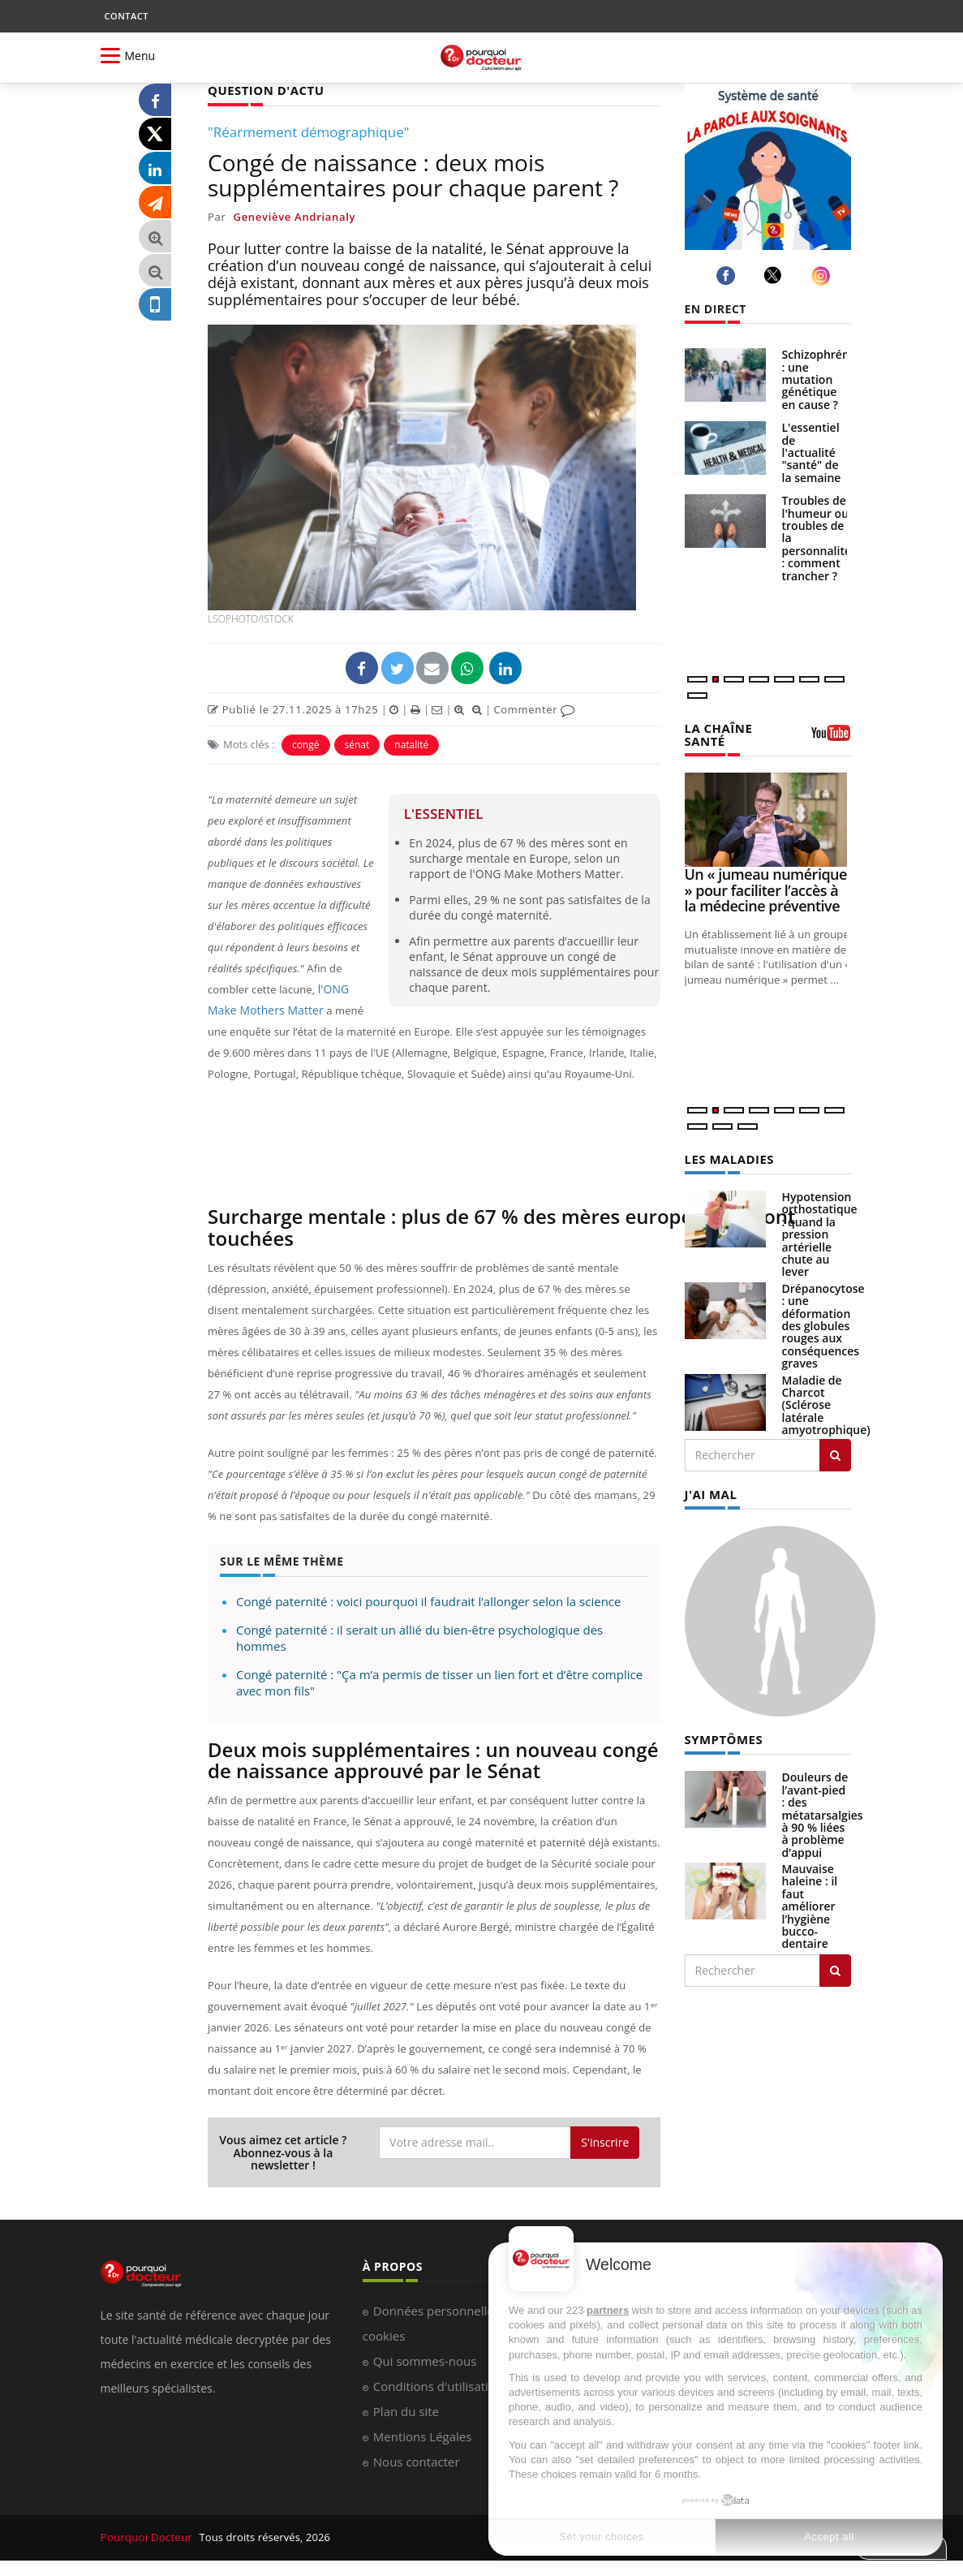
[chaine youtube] (830, 738)
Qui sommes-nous (424, 2360)
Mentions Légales (422, 2435)
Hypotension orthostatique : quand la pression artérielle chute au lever (820, 1232)
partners (608, 2310)
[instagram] (823, 275)
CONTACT (126, 16)
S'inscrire (605, 2141)
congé (306, 744)
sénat (357, 744)
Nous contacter (416, 2461)
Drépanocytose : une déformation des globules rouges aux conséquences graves (823, 1323)
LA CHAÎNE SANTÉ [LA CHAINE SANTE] (717, 733)
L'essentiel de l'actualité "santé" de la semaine (811, 452)
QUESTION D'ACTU (262, 89)
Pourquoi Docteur (146, 2537)
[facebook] (728, 275)
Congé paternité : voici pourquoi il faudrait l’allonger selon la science (428, 1600)
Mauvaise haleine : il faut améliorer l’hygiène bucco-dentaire (810, 1902)
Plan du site (406, 2410)
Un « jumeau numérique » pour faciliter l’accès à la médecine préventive (766, 889)
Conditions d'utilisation (438, 2385)
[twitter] (775, 275)
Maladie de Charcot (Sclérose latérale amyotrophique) (826, 1402)
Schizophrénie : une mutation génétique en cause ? (820, 379)
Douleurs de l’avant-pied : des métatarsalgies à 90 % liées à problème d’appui (822, 1810)
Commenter (534, 708)
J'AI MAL (709, 1490)
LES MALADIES (727, 1157)
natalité (411, 744)
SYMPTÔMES (722, 1735)
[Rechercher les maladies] (835, 1452)
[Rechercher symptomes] (835, 1966)
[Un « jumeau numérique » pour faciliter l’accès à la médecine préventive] (768, 817)
